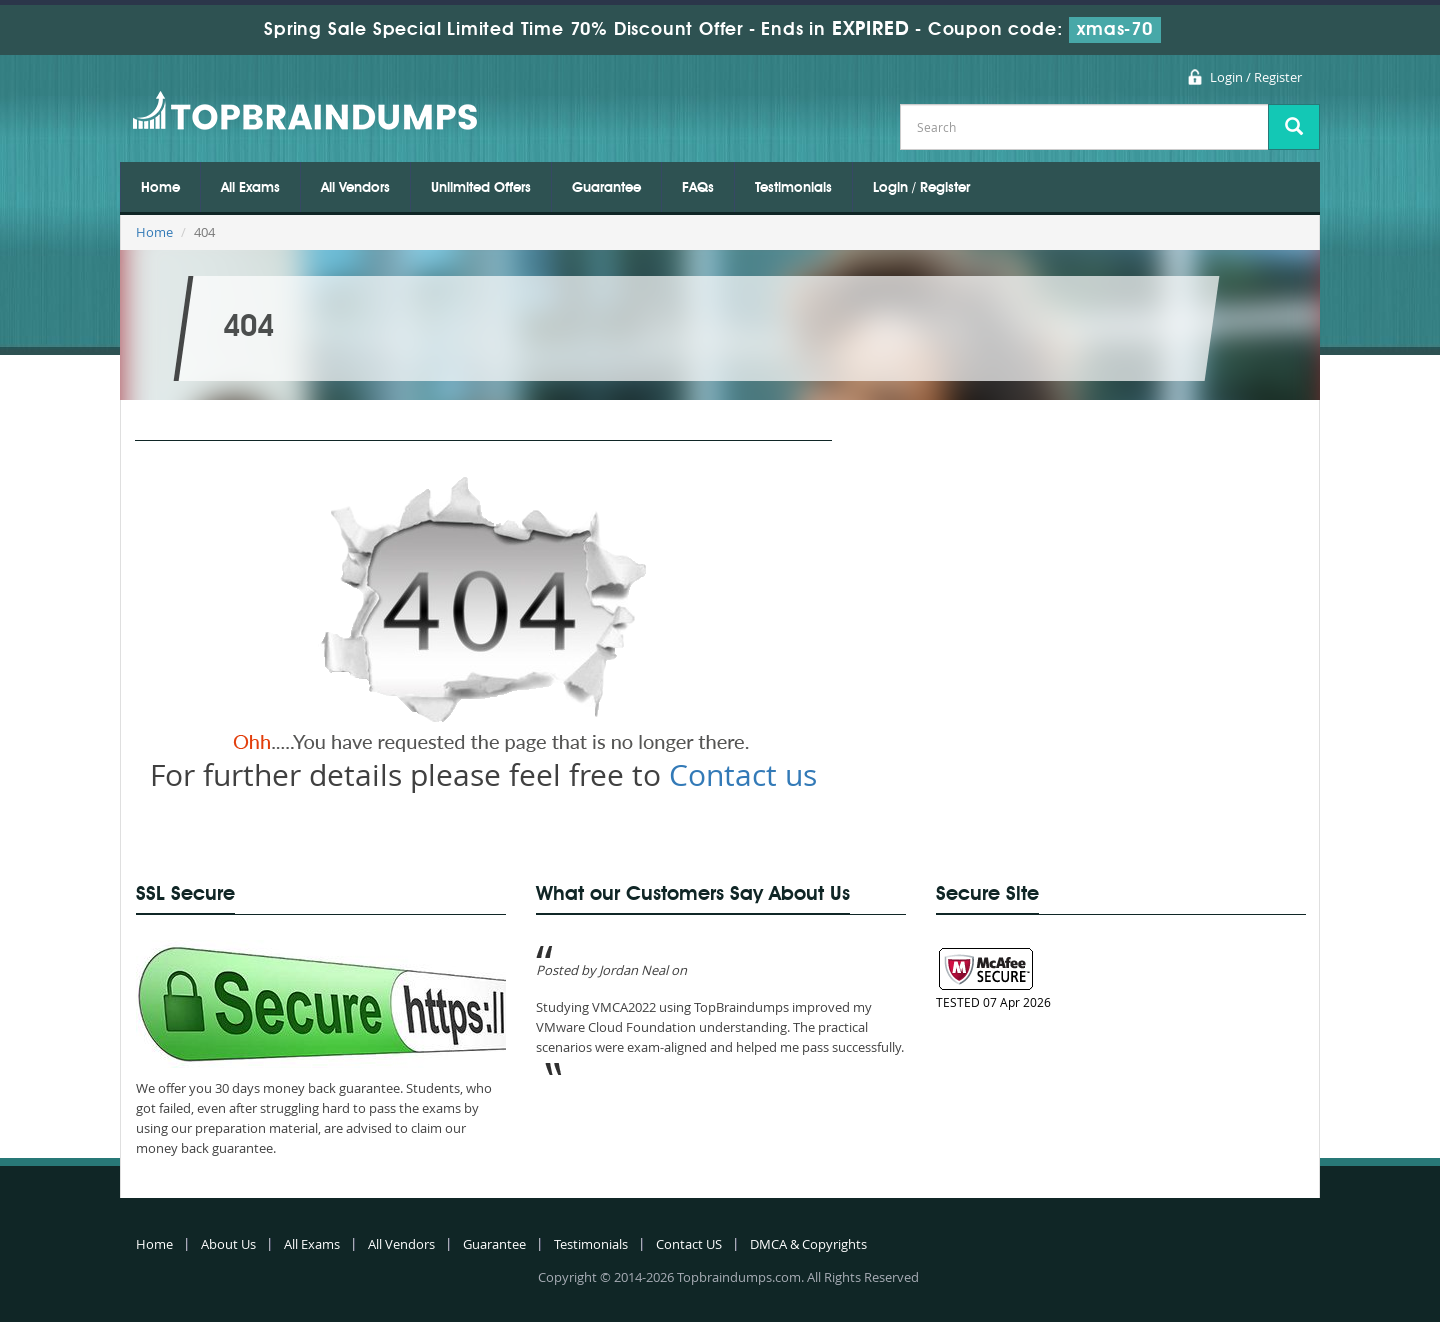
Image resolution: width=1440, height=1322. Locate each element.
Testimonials (793, 188)
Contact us (743, 775)
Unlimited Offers (481, 188)
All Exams (250, 188)
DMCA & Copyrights (808, 1244)
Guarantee (606, 188)
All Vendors (355, 188)
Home (160, 188)
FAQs (698, 188)
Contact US (689, 1244)
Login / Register (1256, 77)
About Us (228, 1244)
